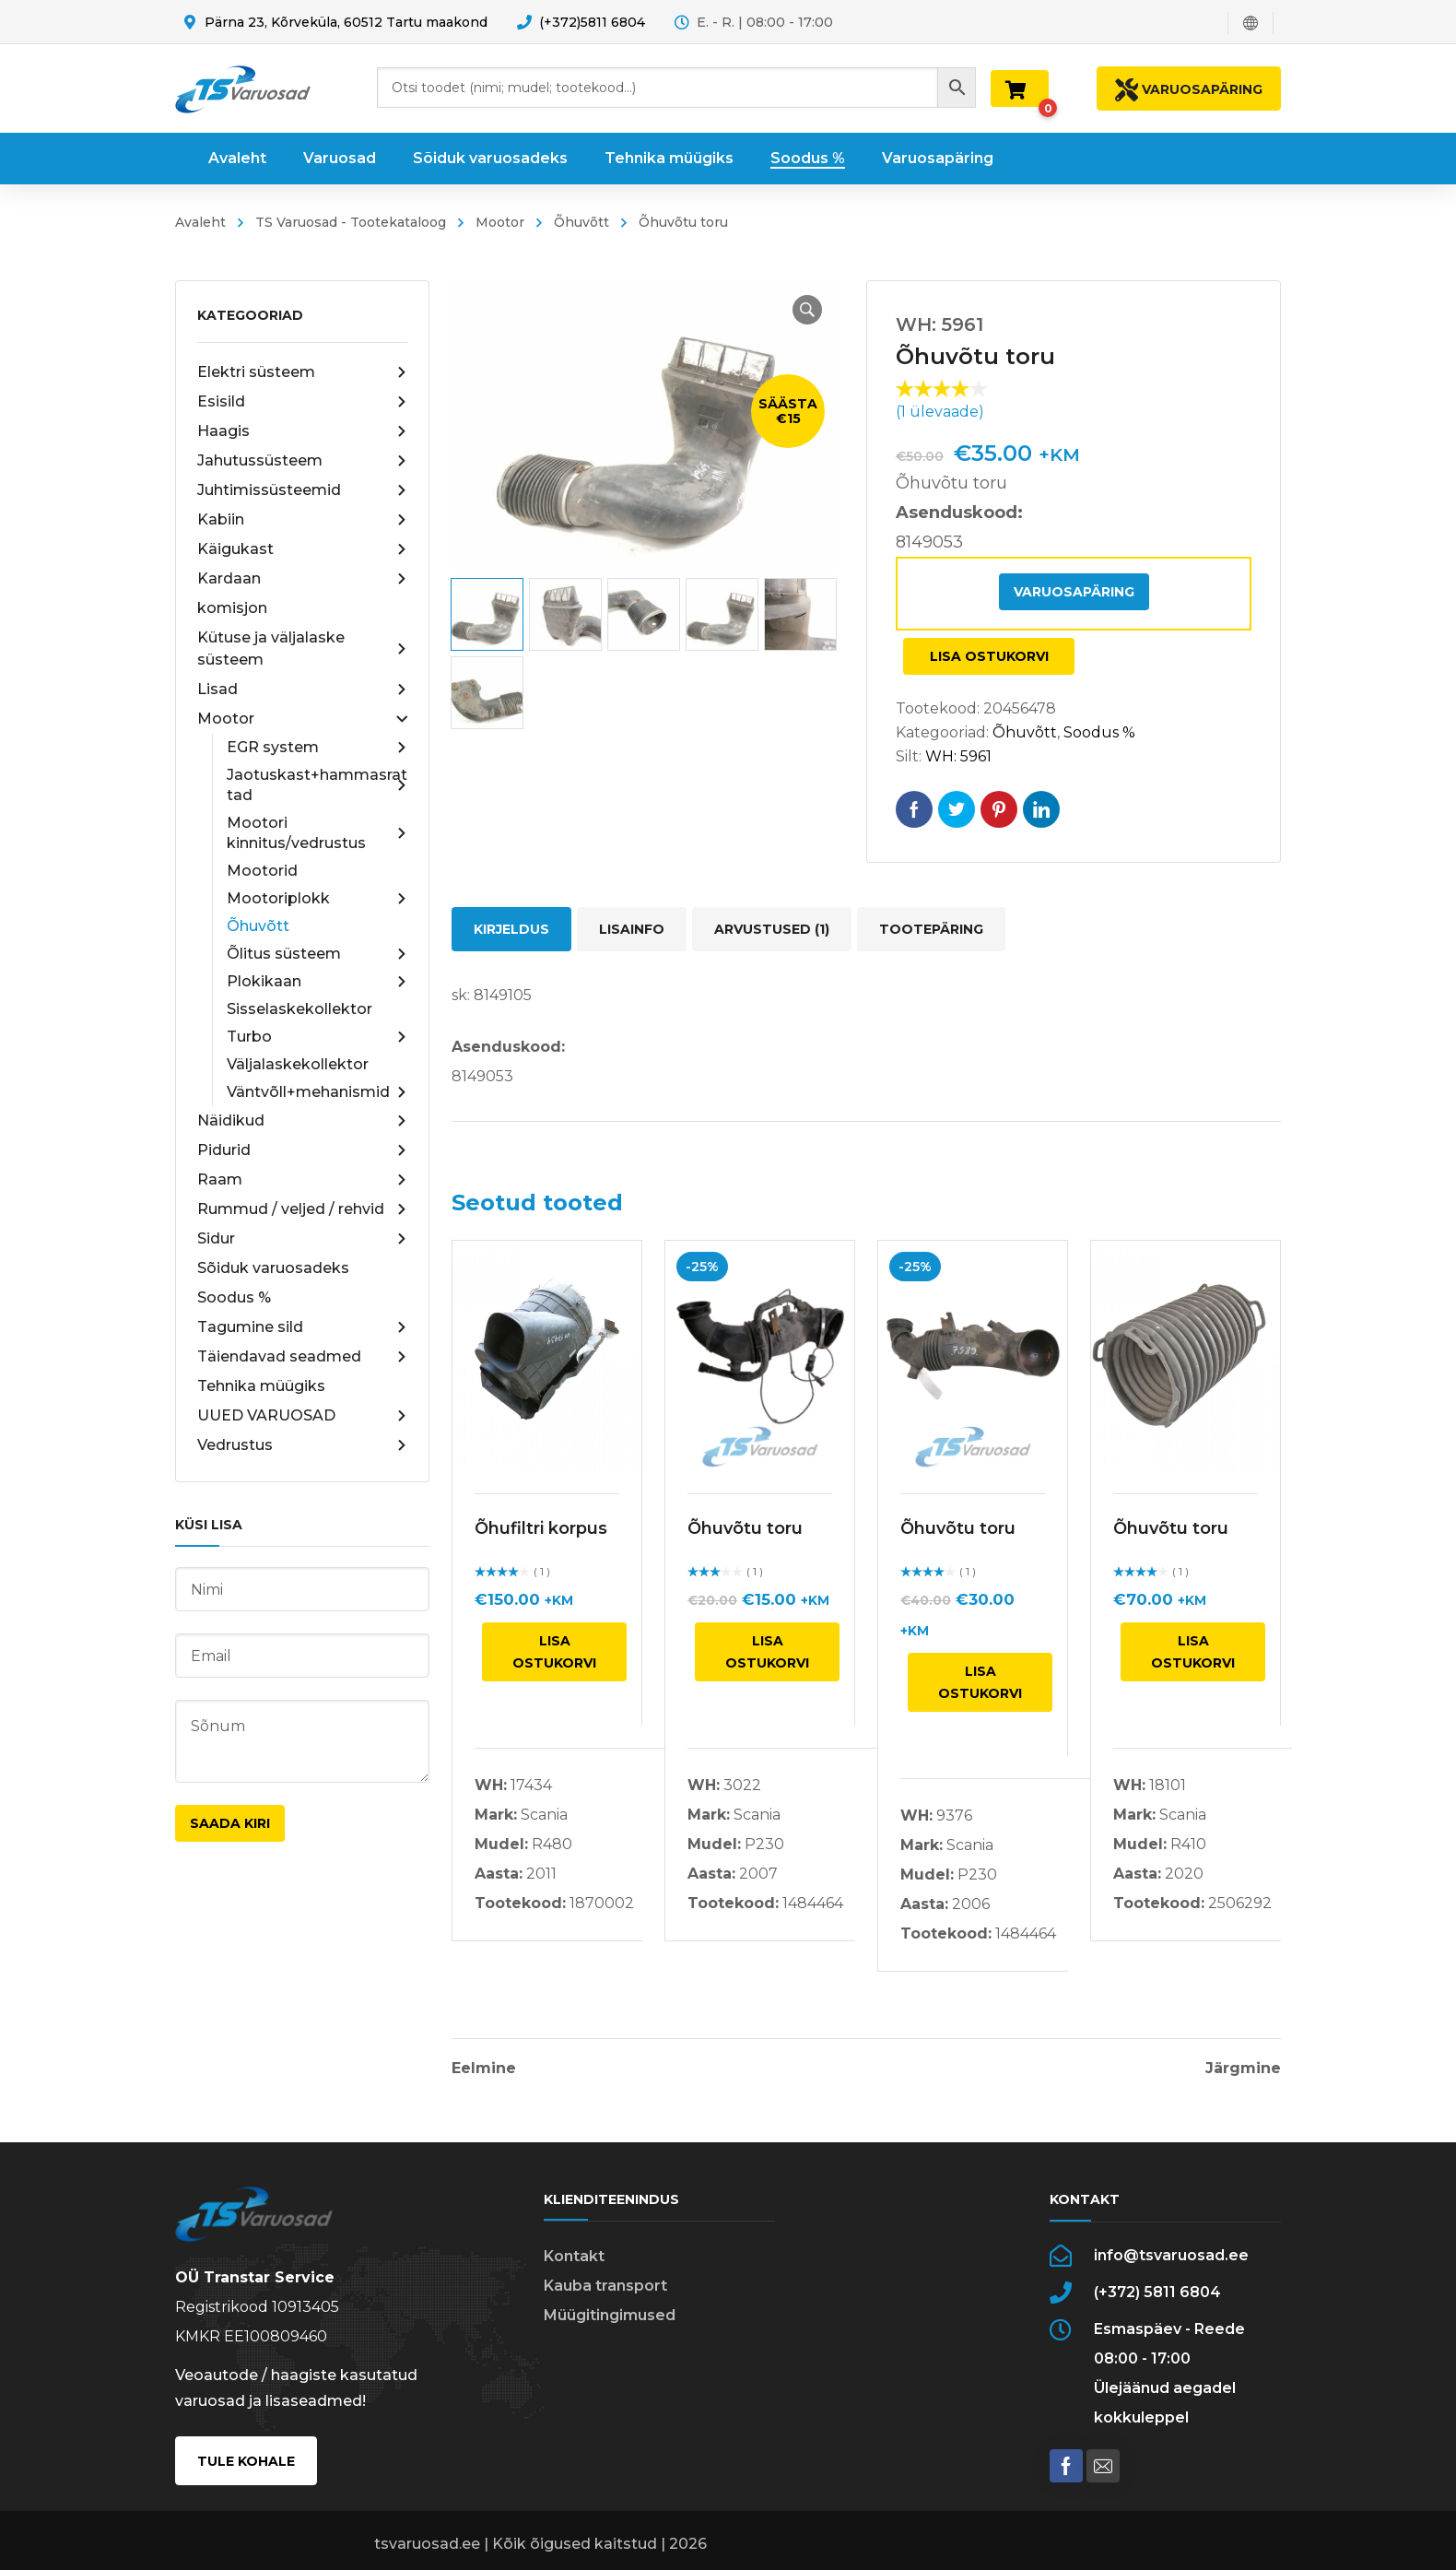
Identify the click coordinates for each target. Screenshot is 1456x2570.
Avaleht (200, 222)
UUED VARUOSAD (302, 1416)
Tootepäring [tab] (931, 929)
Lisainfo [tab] (631, 929)
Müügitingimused (609, 2315)
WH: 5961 (958, 756)
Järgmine (1243, 2068)
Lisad (302, 689)
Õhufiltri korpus (541, 1528)
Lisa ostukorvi (989, 656)
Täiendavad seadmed (302, 1357)
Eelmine (484, 2068)
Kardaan (302, 579)
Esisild (302, 402)
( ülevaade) (940, 411)
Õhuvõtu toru (745, 1528)
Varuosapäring (1074, 592)
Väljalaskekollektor (298, 1064)
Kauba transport (605, 2285)
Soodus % (234, 1297)
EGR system (317, 747)
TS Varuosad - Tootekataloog (350, 222)
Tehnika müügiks (261, 1386)
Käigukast (302, 549)
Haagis (302, 431)
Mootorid (262, 870)
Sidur (302, 1239)
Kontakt (574, 2256)
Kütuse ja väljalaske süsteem (302, 648)
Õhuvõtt (581, 222)
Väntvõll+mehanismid (317, 1092)
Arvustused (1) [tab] (771, 929)
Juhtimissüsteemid (302, 490)
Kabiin (302, 520)
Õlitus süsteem (317, 954)
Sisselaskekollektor (299, 1009)
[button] (807, 309)
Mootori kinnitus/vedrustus (317, 833)
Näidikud (302, 1121)
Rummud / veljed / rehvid (302, 1209)
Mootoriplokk (317, 899)
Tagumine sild (302, 1327)
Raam (302, 1180)
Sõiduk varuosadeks (273, 1268)
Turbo (317, 1037)
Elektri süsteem (302, 372)
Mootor (500, 222)
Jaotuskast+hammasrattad (317, 785)
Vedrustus (302, 1445)
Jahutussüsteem (302, 461)
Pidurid (302, 1150)
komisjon (232, 608)
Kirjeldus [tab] (511, 929)
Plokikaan (317, 982)
